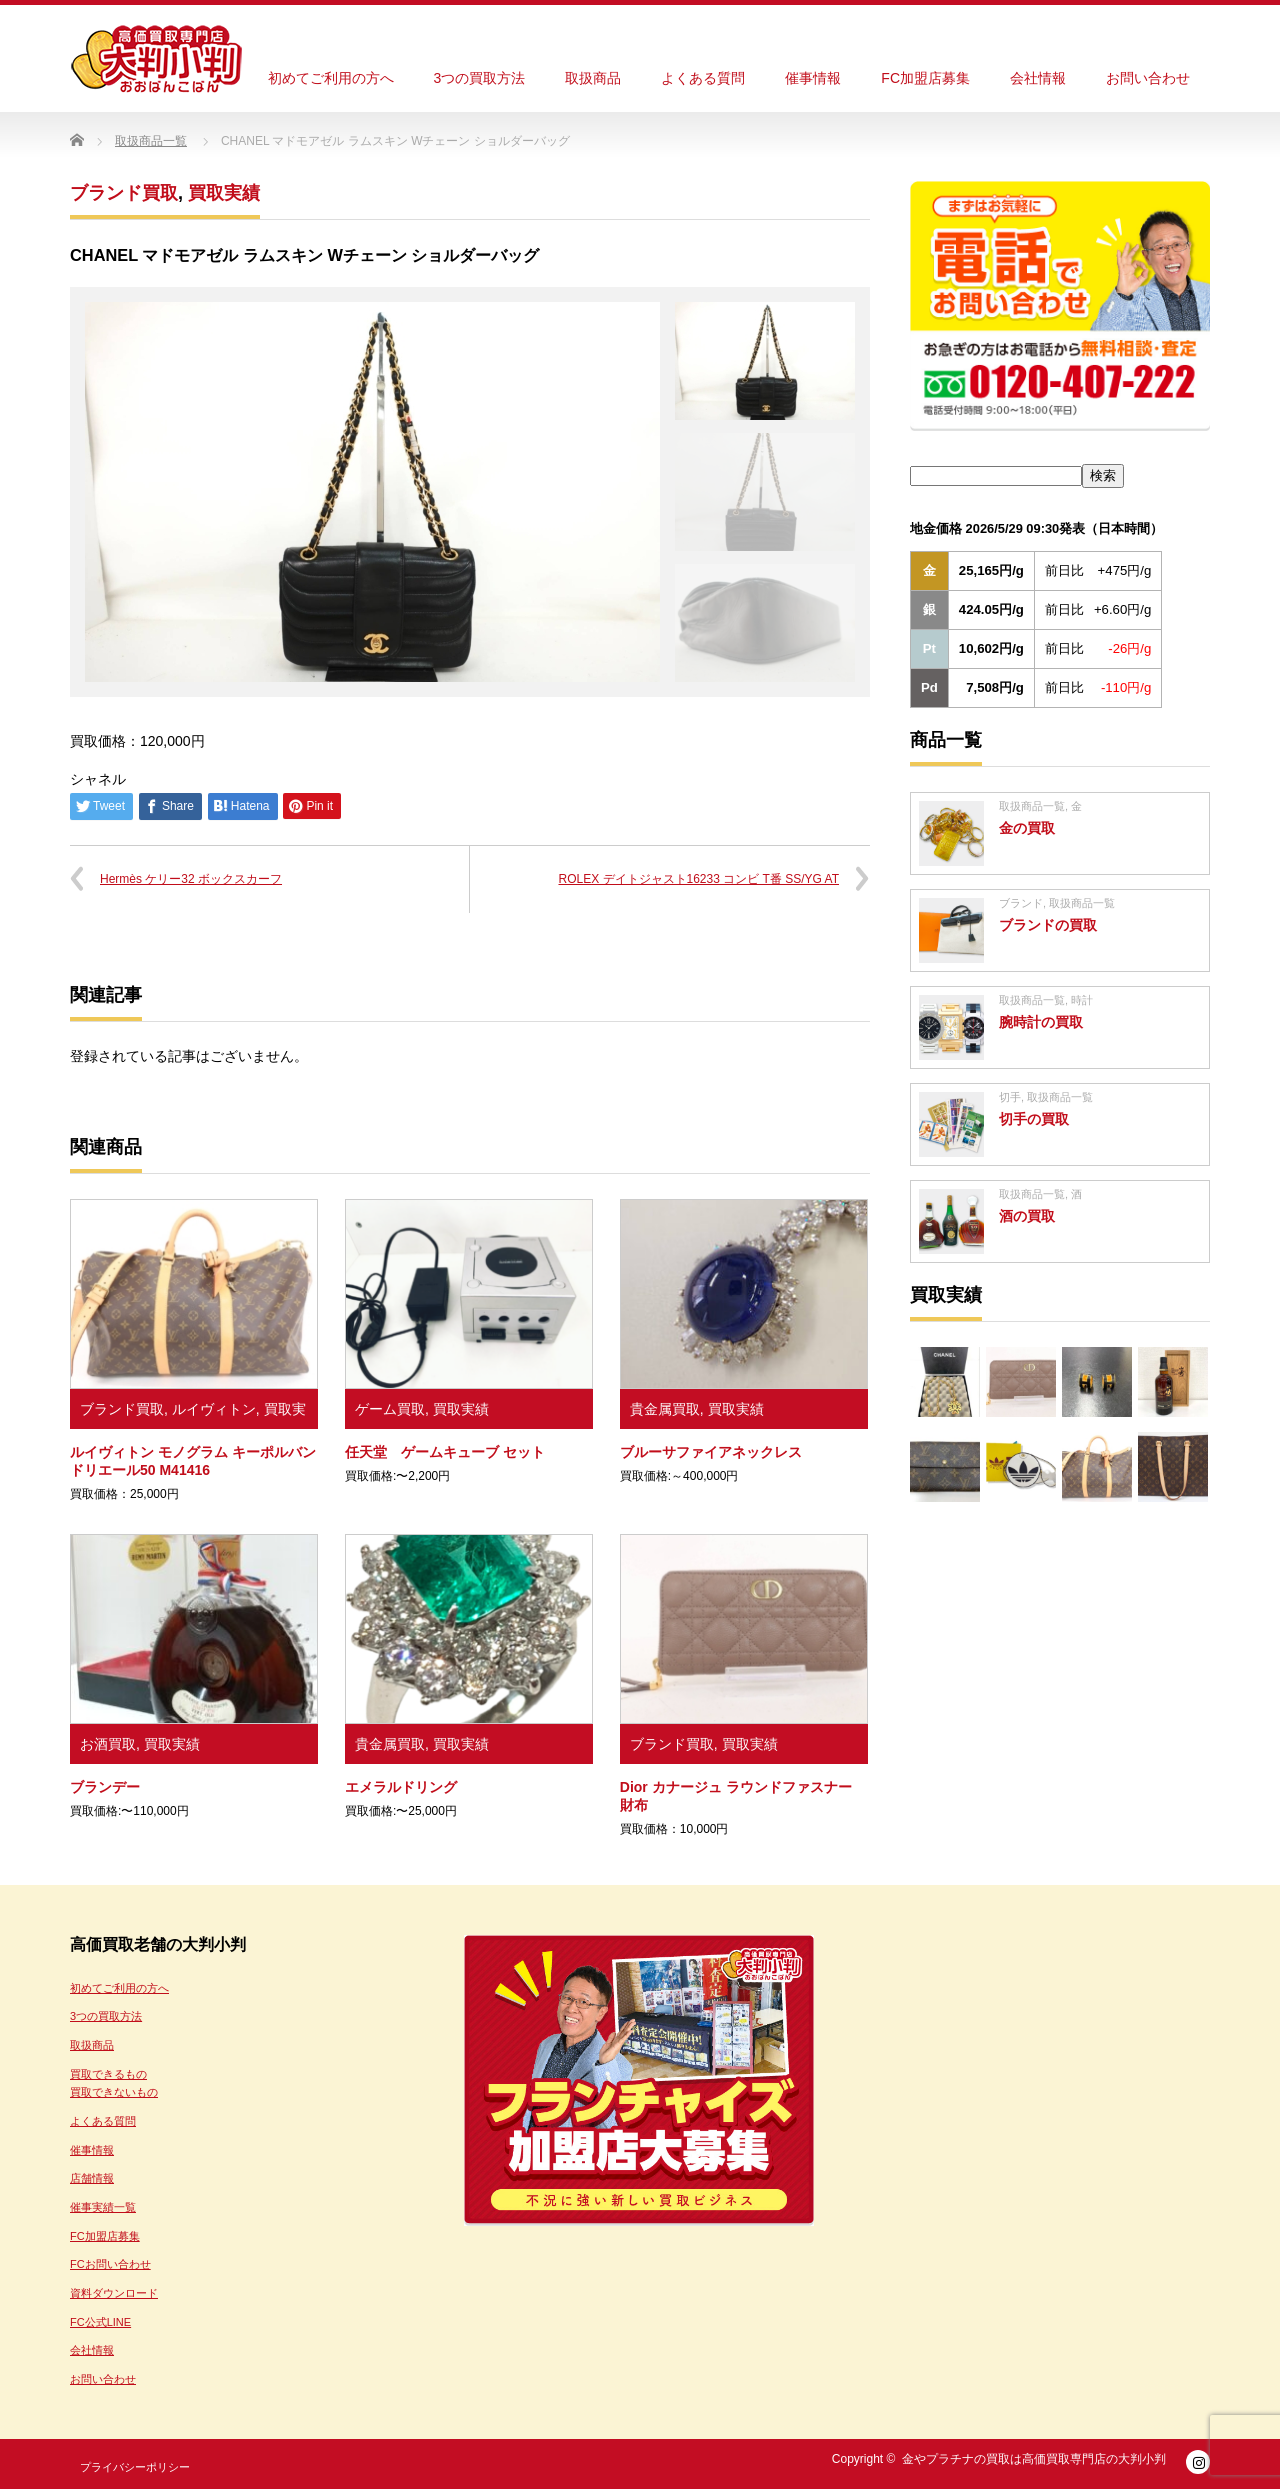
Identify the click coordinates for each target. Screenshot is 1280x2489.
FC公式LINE (100, 2322)
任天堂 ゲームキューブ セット (445, 1452)
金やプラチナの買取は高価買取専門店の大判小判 (1034, 2459)
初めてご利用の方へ (331, 78)
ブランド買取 (124, 193)
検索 (1103, 475)
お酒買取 (108, 1744)
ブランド (1021, 903)
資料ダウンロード (114, 2293)
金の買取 (1027, 828)
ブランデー (105, 1787)
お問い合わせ (1148, 78)
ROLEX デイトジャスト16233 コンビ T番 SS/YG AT (698, 879)
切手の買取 (1034, 1119)
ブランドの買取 (1048, 925)
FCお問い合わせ (110, 2264)
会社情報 (1038, 78)
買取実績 (224, 193)
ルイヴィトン (214, 1409)
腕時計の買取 (1041, 1022)
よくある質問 (703, 78)
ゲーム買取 (390, 1409)
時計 (1082, 1000)
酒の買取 (1027, 1216)
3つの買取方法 (480, 78)
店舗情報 (92, 2178)
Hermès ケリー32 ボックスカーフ (191, 879)
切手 (1010, 1097)
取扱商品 (593, 78)
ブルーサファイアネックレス (711, 1452)
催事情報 (813, 78)
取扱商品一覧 (1032, 806)
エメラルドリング (401, 1787)
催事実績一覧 (103, 2207)
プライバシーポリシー (135, 2467)
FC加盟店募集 (925, 78)
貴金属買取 (665, 1409)
